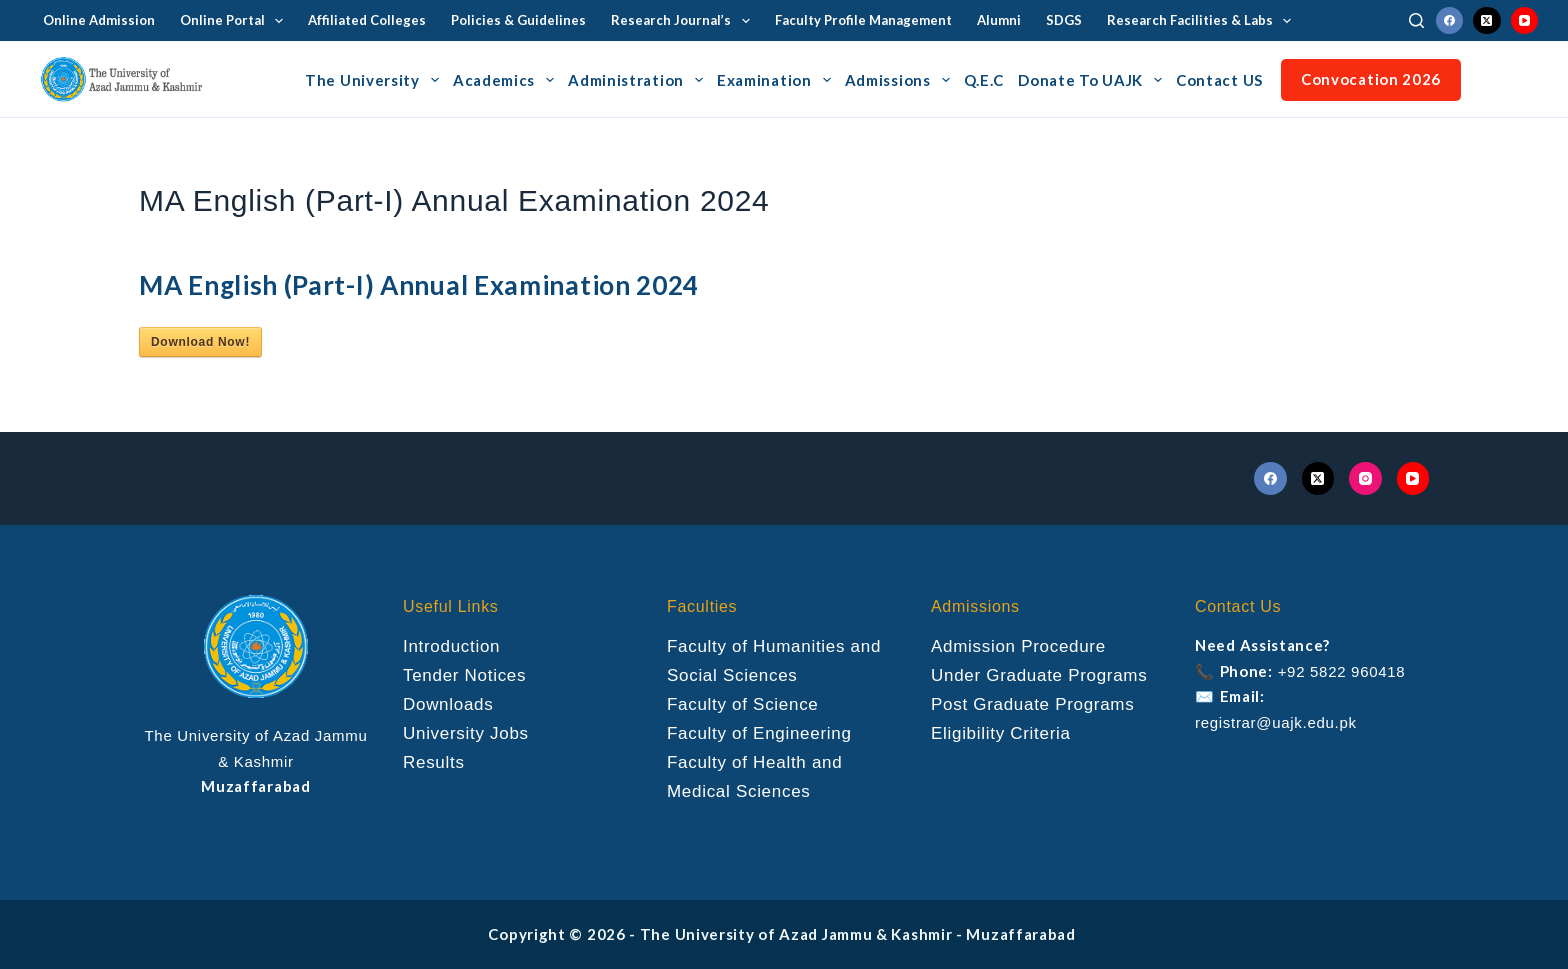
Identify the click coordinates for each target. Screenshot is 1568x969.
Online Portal (236, 21)
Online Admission (99, 20)
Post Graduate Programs (1032, 704)
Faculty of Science (743, 704)
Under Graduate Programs (1039, 675)
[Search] (1416, 20)
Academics (506, 80)
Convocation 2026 (1371, 79)
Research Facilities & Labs (1203, 21)
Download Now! (200, 342)
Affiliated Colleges (367, 20)
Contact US (1219, 80)
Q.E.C (984, 80)
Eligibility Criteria (1001, 733)
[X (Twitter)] (1487, 21)
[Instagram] (1365, 478)
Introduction (451, 646)
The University (375, 80)
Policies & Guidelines (518, 20)
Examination (777, 80)
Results (434, 762)
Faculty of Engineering (759, 733)
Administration (638, 80)
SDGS (1064, 20)
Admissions (900, 80)
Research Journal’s (684, 21)
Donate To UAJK (1093, 80)
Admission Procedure (1018, 646)
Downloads (448, 704)
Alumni (999, 20)
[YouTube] (1525, 21)
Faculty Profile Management (863, 20)
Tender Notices (464, 675)
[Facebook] (1450, 21)
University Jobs (466, 733)
